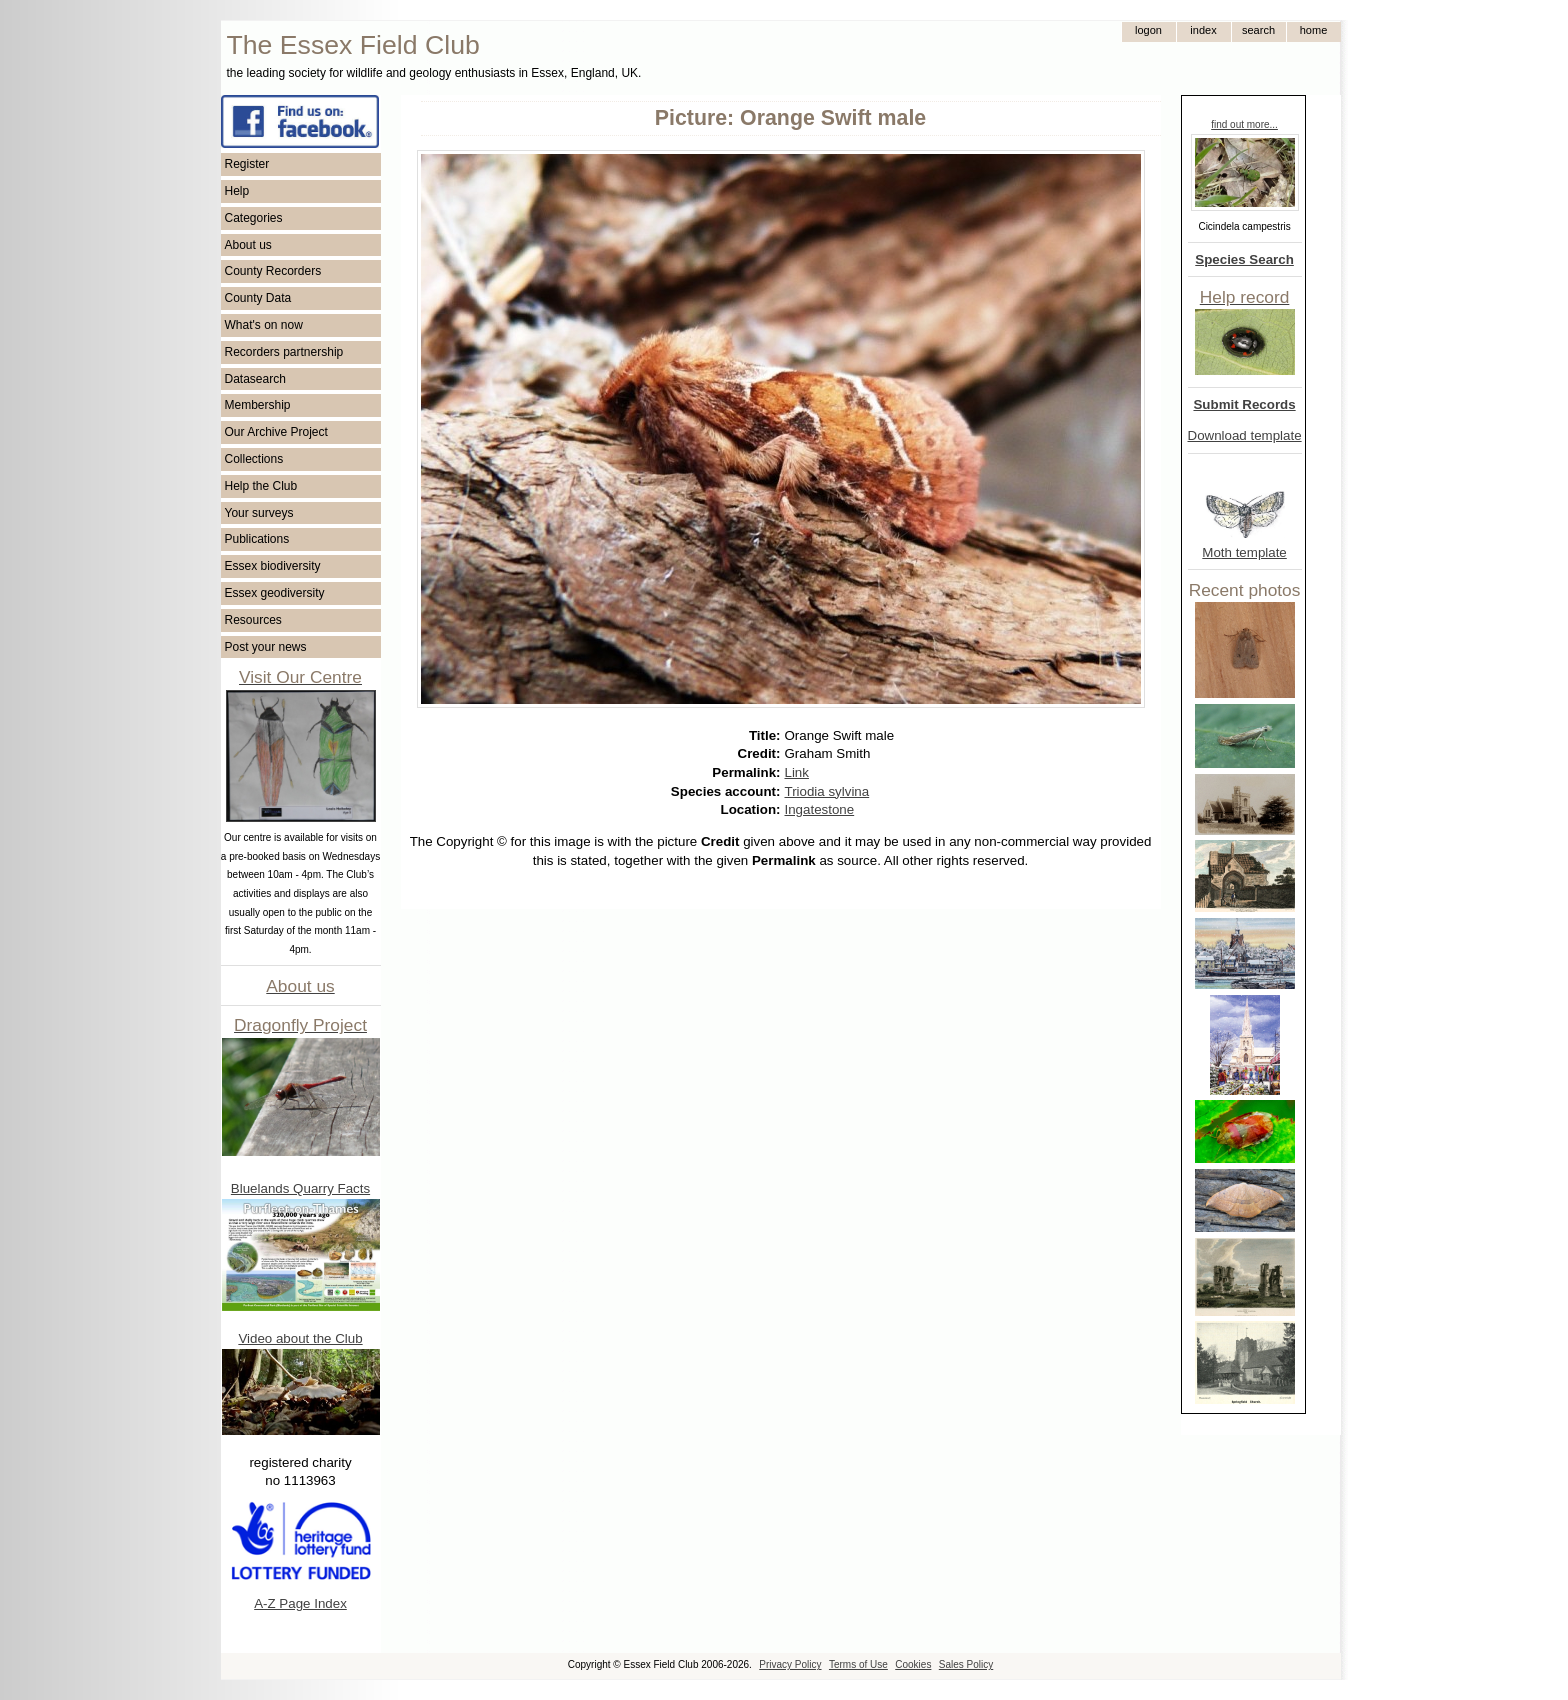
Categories (254, 218)
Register (247, 164)
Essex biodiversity (273, 566)
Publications (257, 539)
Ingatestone (820, 809)
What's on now (264, 325)
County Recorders (273, 271)
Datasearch (255, 379)
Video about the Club (300, 1338)
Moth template (1244, 552)
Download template (1245, 435)
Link (797, 772)
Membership (258, 405)
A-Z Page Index (300, 1603)
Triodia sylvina (827, 791)
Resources (253, 620)
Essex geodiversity (275, 593)
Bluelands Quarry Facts (300, 1188)
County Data (258, 298)
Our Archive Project (276, 432)
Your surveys (259, 513)
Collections (254, 459)
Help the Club (261, 486)
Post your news (266, 647)
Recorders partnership (284, 352)
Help (237, 191)
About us (248, 245)
